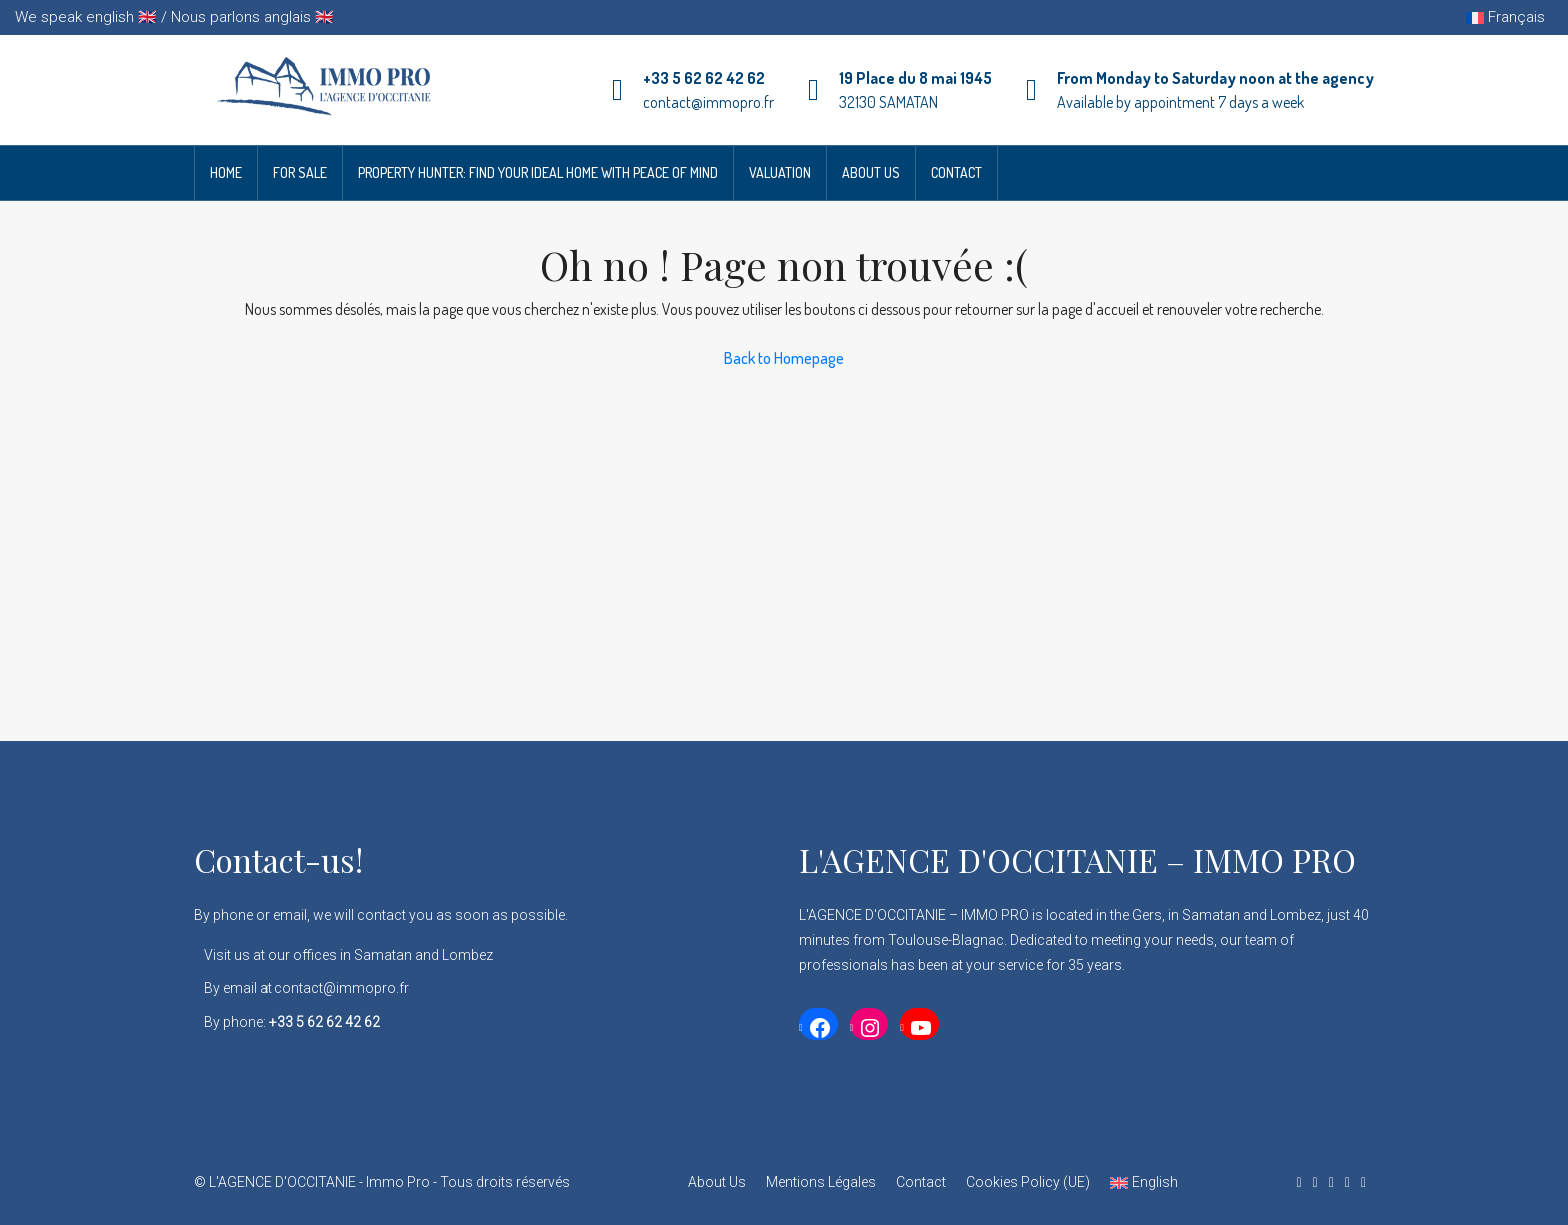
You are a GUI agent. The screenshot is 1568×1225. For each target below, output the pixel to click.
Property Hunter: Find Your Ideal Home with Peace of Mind (538, 172)
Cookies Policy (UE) (1028, 1182)
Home (226, 172)
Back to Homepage (784, 358)
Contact (956, 172)
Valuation (780, 172)
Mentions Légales (821, 1182)
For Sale (300, 172)
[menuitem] (1144, 1182)
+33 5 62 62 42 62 (704, 78)
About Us (871, 172)
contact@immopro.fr (708, 102)
